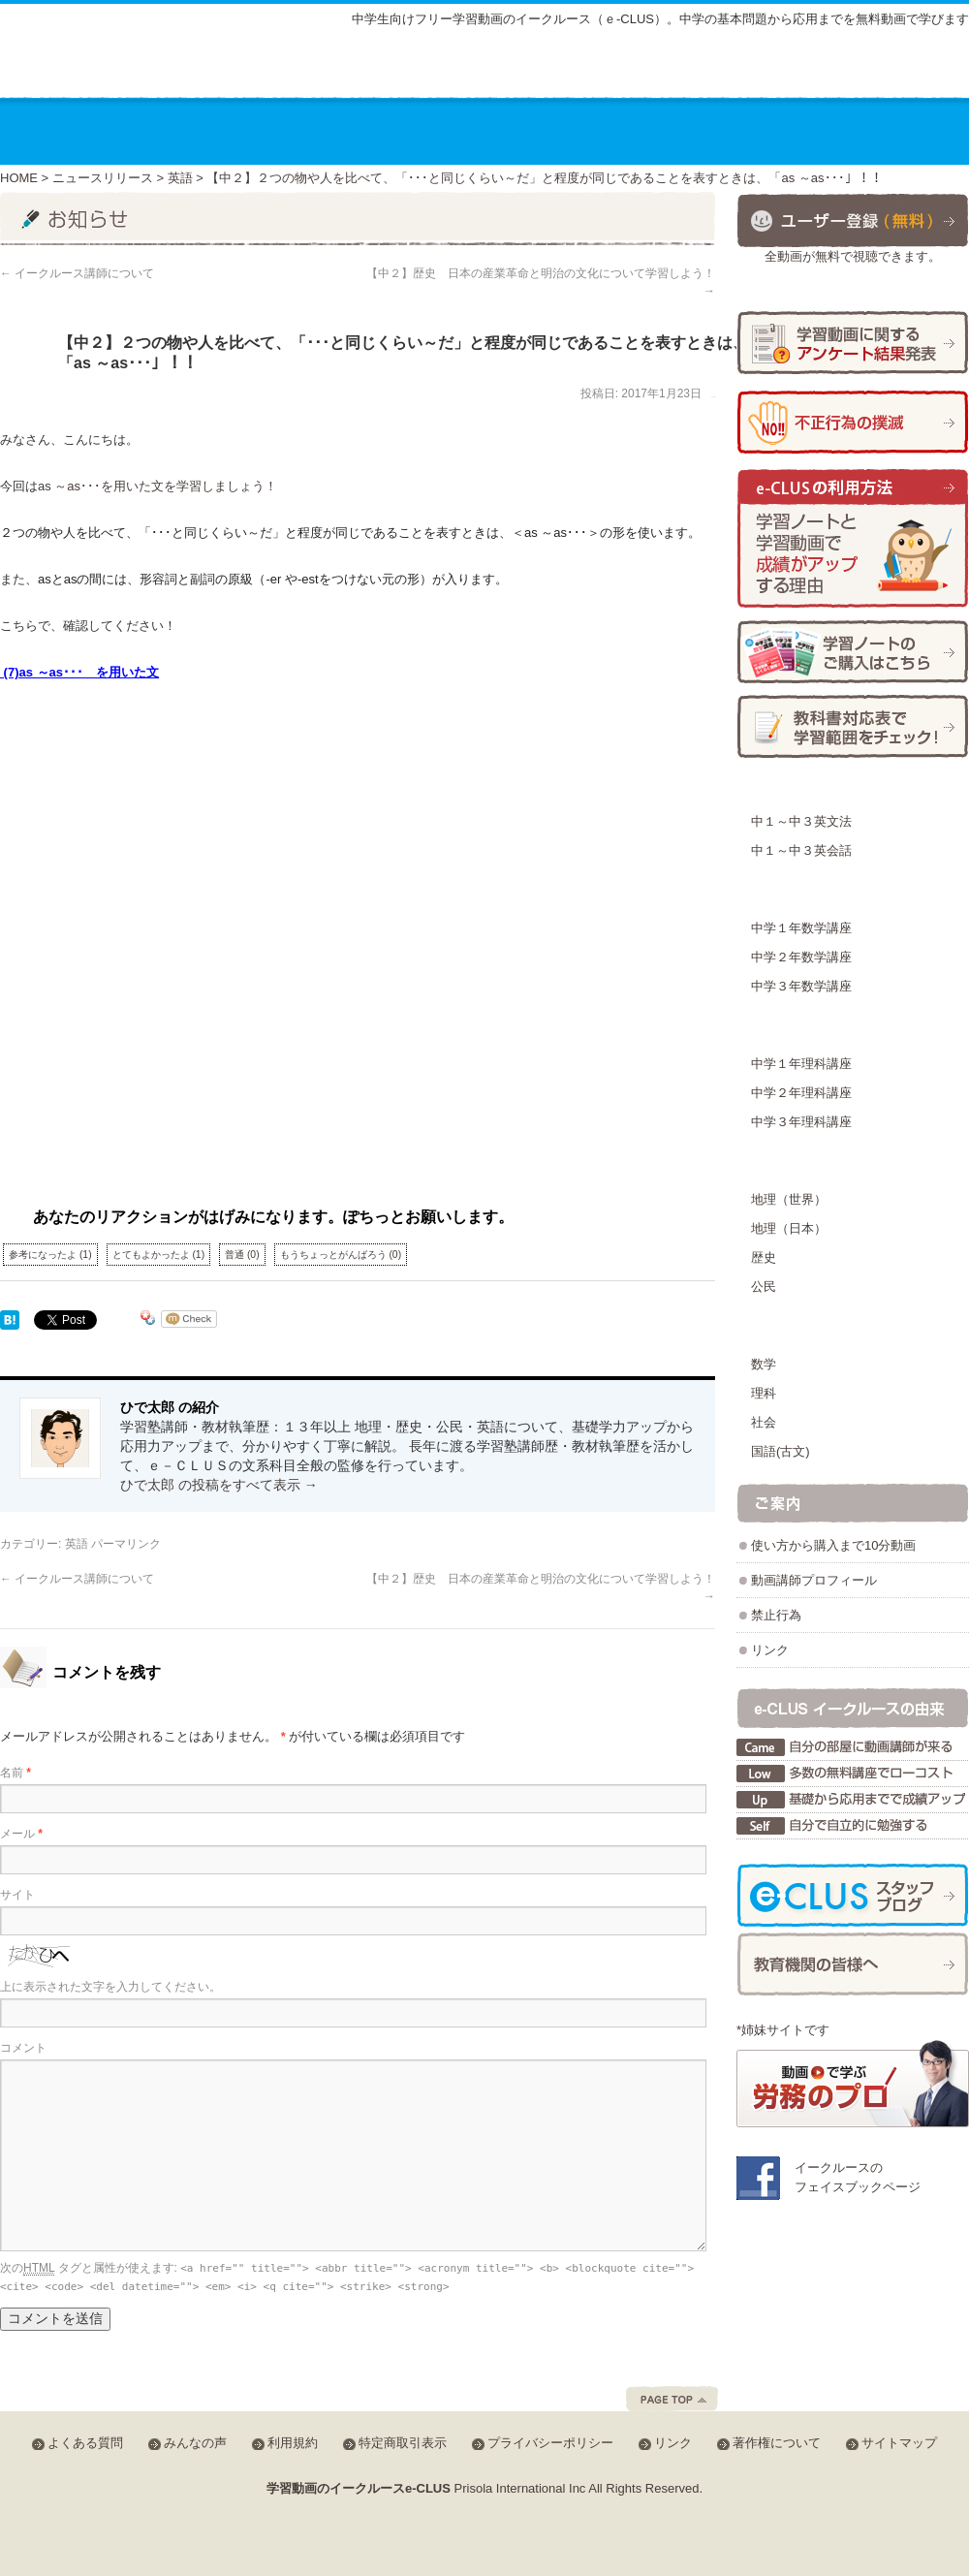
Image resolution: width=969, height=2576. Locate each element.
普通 (242, 1254)
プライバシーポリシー (550, 2442)
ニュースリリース (102, 178)
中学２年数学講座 (801, 957)
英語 (180, 178)
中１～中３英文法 (801, 821)
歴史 (763, 1257)
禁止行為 (776, 1615)
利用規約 (292, 2442)
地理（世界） (789, 1199)
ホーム (53, 131)
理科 (763, 1393)
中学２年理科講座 (801, 1092)
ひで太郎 (713, 396)
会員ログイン (905, 66)
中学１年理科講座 (801, 1063)
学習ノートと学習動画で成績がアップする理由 (852, 539)
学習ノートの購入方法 (852, 651)
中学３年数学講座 (801, 986)
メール (21, 1833)
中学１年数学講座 (801, 928)
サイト (17, 1894)
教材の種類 (458, 131)
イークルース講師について (77, 273)
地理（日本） (789, 1228)
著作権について (777, 2442)
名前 (15, 1772)
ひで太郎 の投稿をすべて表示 (219, 1484)
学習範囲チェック (852, 726)
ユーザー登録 (852, 219)
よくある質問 (672, 70)
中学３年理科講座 (801, 1122)
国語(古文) (780, 1451)
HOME (19, 178)
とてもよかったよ (158, 1254)
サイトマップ (558, 70)
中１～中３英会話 (801, 850)
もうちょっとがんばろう (341, 1254)
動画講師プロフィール (814, 1580)
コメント (23, 2048)
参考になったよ (50, 1254)
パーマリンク (126, 1544)
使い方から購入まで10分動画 (833, 1545)
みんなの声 (779, 70)
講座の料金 (321, 131)
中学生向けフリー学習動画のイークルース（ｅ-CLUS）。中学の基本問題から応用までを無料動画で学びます (660, 19)
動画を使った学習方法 (623, 131)
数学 (763, 1364)
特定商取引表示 (403, 2442)
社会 (763, 1422)
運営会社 (781, 131)
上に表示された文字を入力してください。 (110, 1987)
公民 (763, 1286)
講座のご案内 (178, 131)
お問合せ (904, 131)
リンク (770, 1650)
